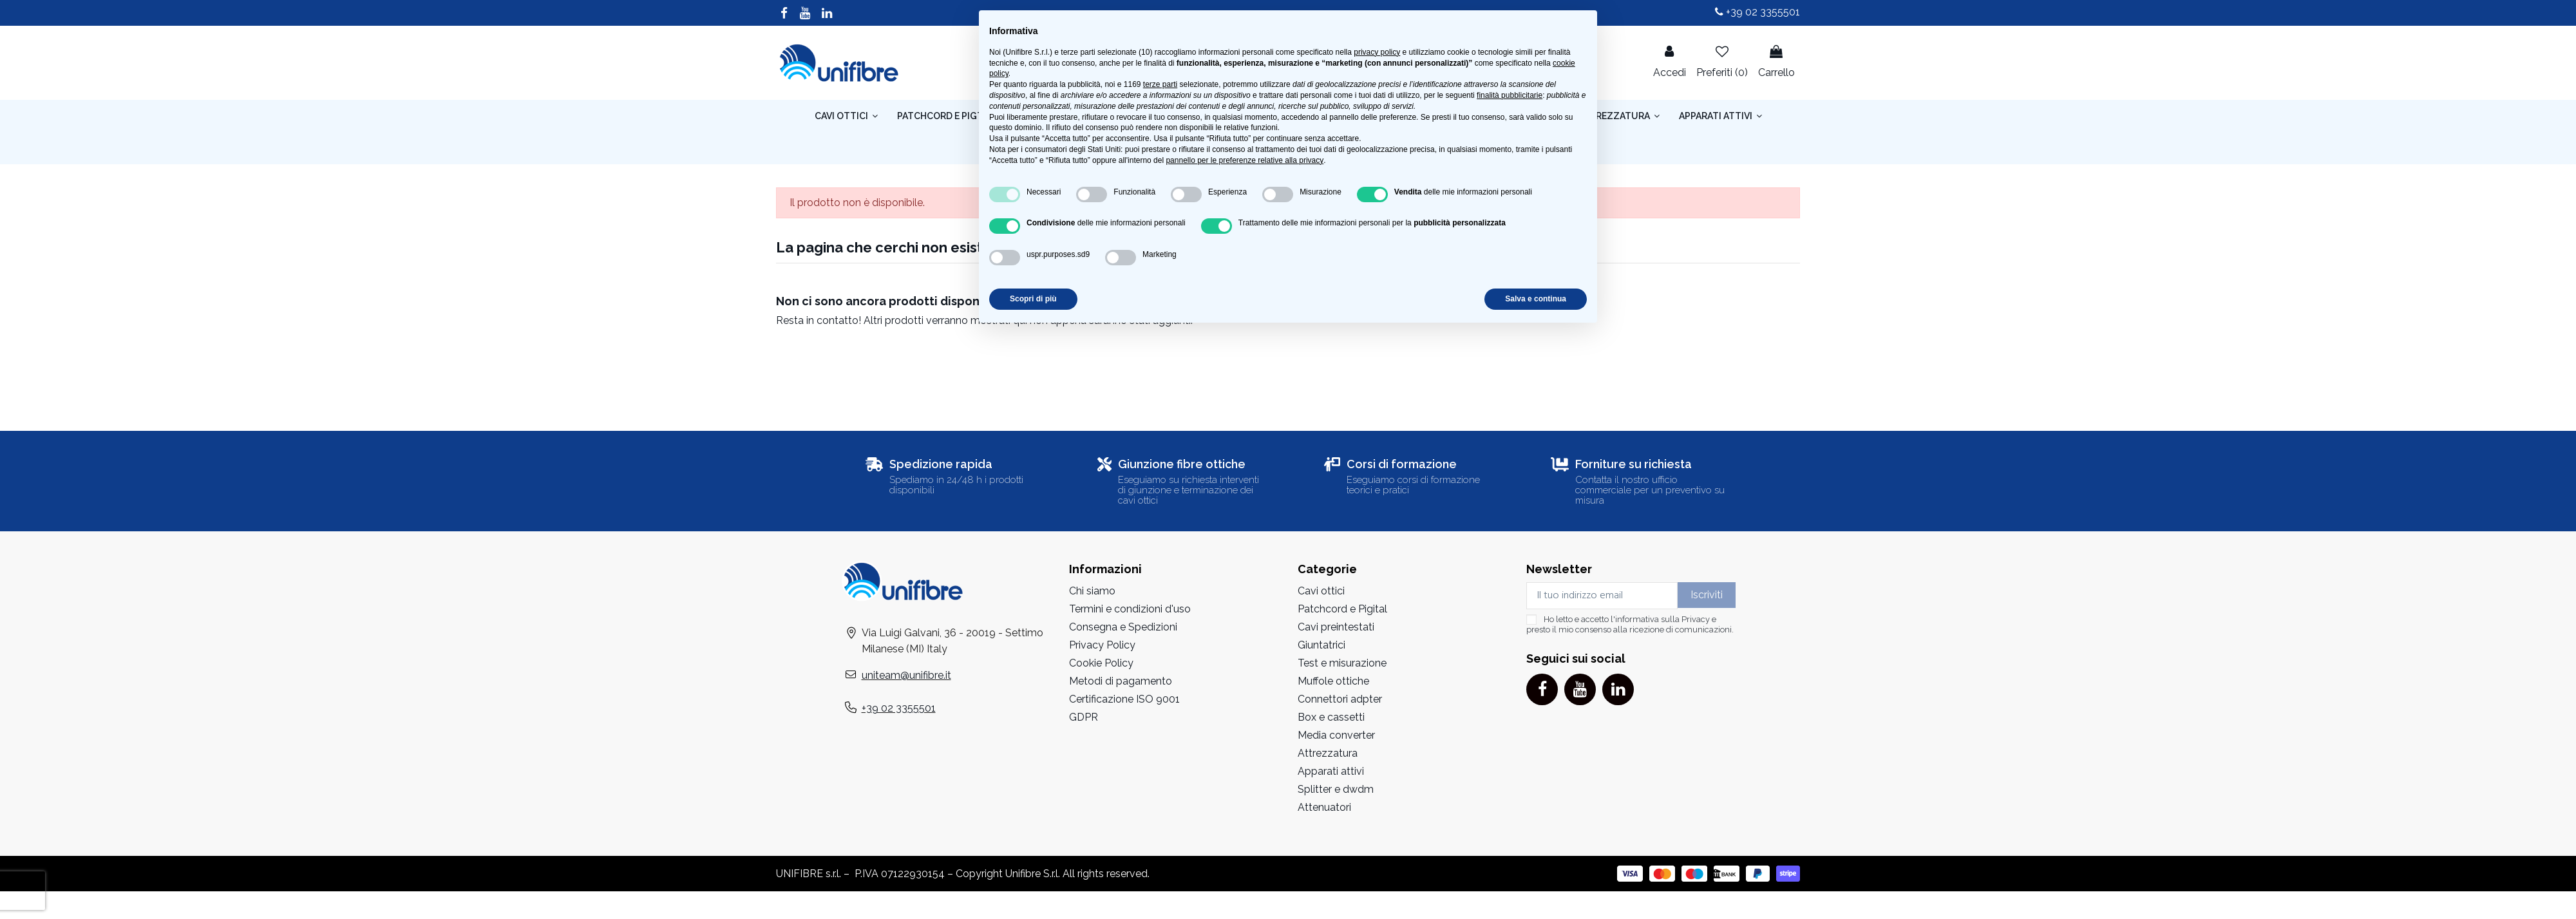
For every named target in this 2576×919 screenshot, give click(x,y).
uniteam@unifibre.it (906, 675)
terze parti (1160, 84)
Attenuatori (1324, 807)
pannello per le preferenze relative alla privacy (1244, 160)
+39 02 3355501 (1757, 12)
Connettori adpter (1340, 699)
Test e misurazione (1342, 663)
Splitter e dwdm (1336, 789)
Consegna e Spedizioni (1123, 627)
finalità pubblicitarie (1509, 95)
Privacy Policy (1102, 645)
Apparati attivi (1331, 771)
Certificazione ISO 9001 (1124, 699)
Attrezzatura (1328, 753)
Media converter (1336, 735)
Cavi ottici (1321, 591)
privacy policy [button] (1377, 52)
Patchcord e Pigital (1342, 609)
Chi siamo (1092, 591)
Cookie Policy (1101, 663)
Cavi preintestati (1336, 627)
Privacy (1695, 619)
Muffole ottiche (1333, 681)
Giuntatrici (1321, 645)
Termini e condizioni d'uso (1130, 609)
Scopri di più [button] (1033, 298)
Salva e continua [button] (1535, 298)
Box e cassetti (1331, 717)
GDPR (1083, 717)
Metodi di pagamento (1120, 681)
